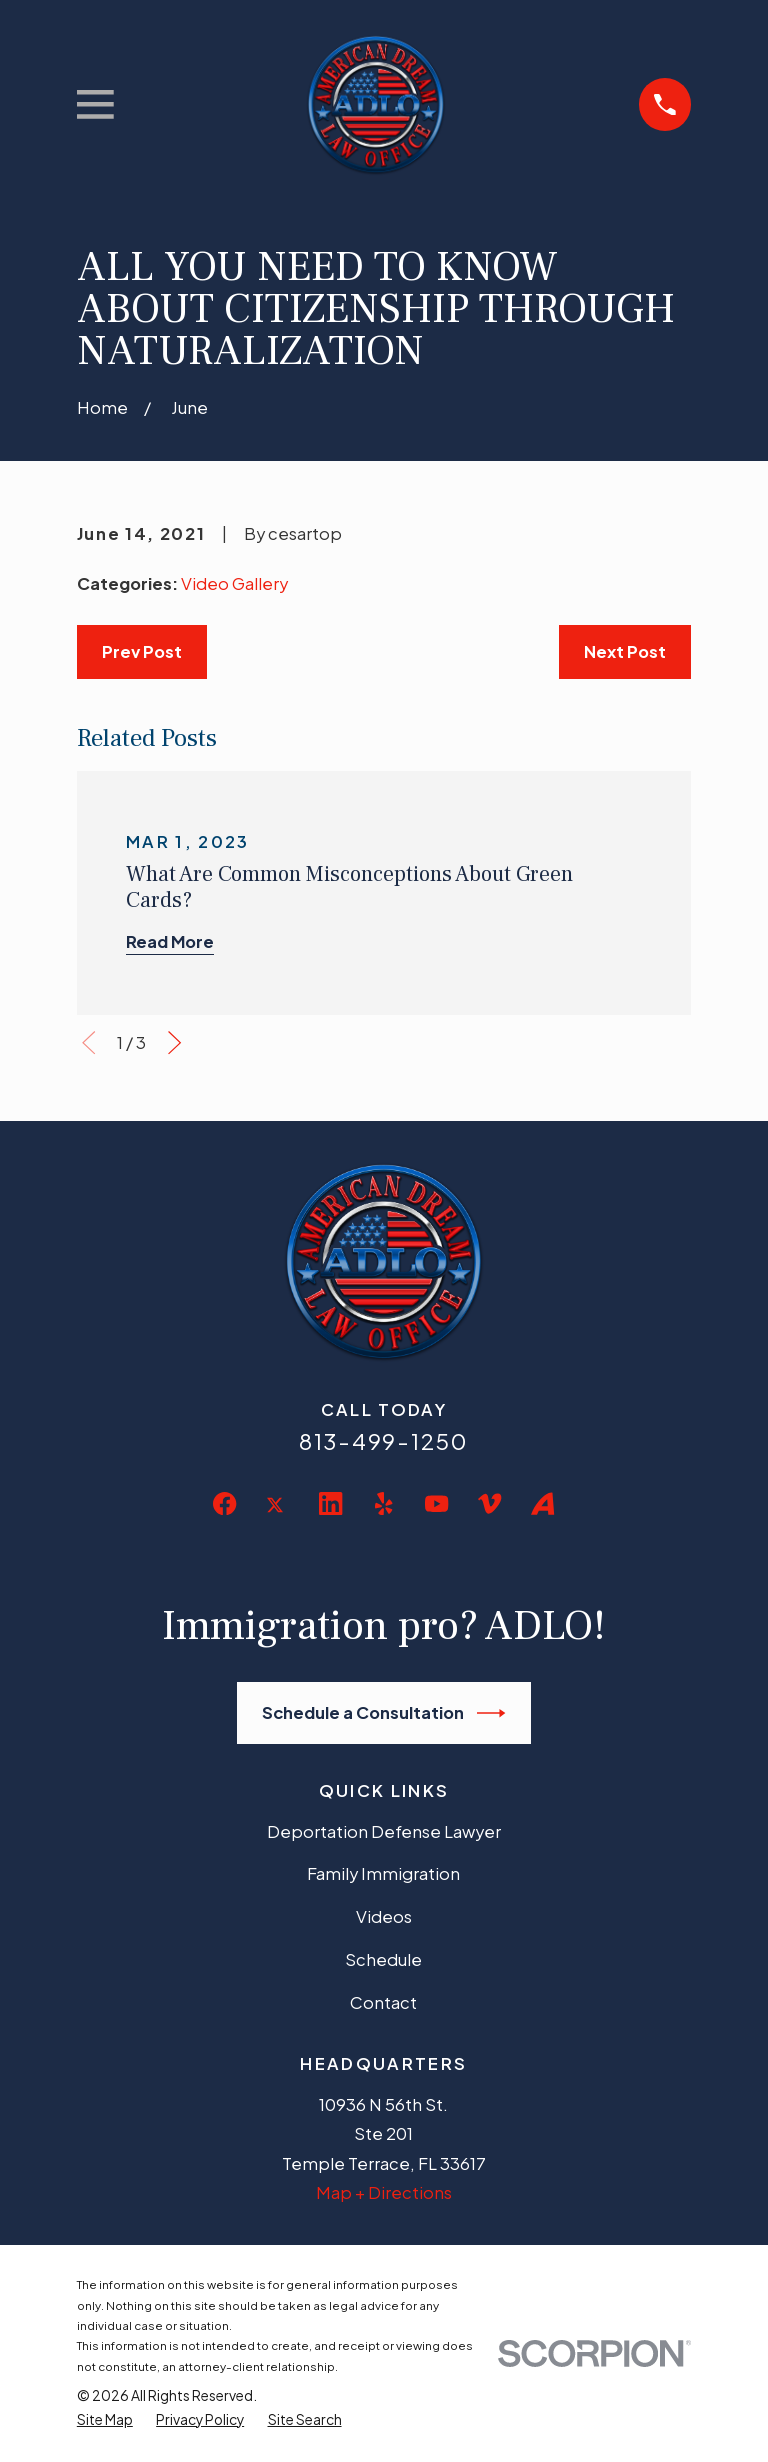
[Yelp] (383, 1503)
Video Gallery (234, 583)
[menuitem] (105, 2420)
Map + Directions (384, 2192)
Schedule (383, 1959)
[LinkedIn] (330, 1503)
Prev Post (142, 651)
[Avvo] (542, 1503)
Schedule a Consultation (384, 1713)
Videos (384, 1916)
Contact (383, 2002)
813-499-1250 (384, 1441)
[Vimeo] (489, 1503)
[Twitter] (277, 1520)
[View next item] (174, 1042)
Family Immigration (383, 1873)
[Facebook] (224, 1503)
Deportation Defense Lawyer (384, 1831)
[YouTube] (436, 1503)
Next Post (625, 651)
